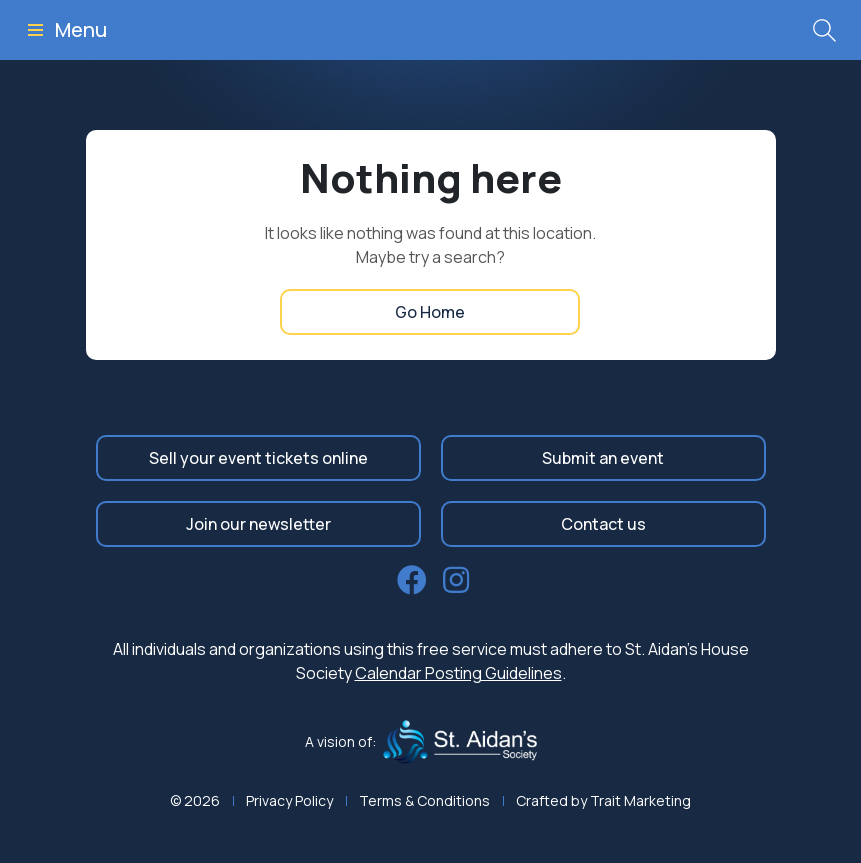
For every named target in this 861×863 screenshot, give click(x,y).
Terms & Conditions (424, 800)
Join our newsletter (258, 524)
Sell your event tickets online (258, 458)
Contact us (603, 524)
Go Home (430, 312)
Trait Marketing (640, 800)
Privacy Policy (289, 800)
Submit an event (603, 458)
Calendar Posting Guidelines (458, 673)
